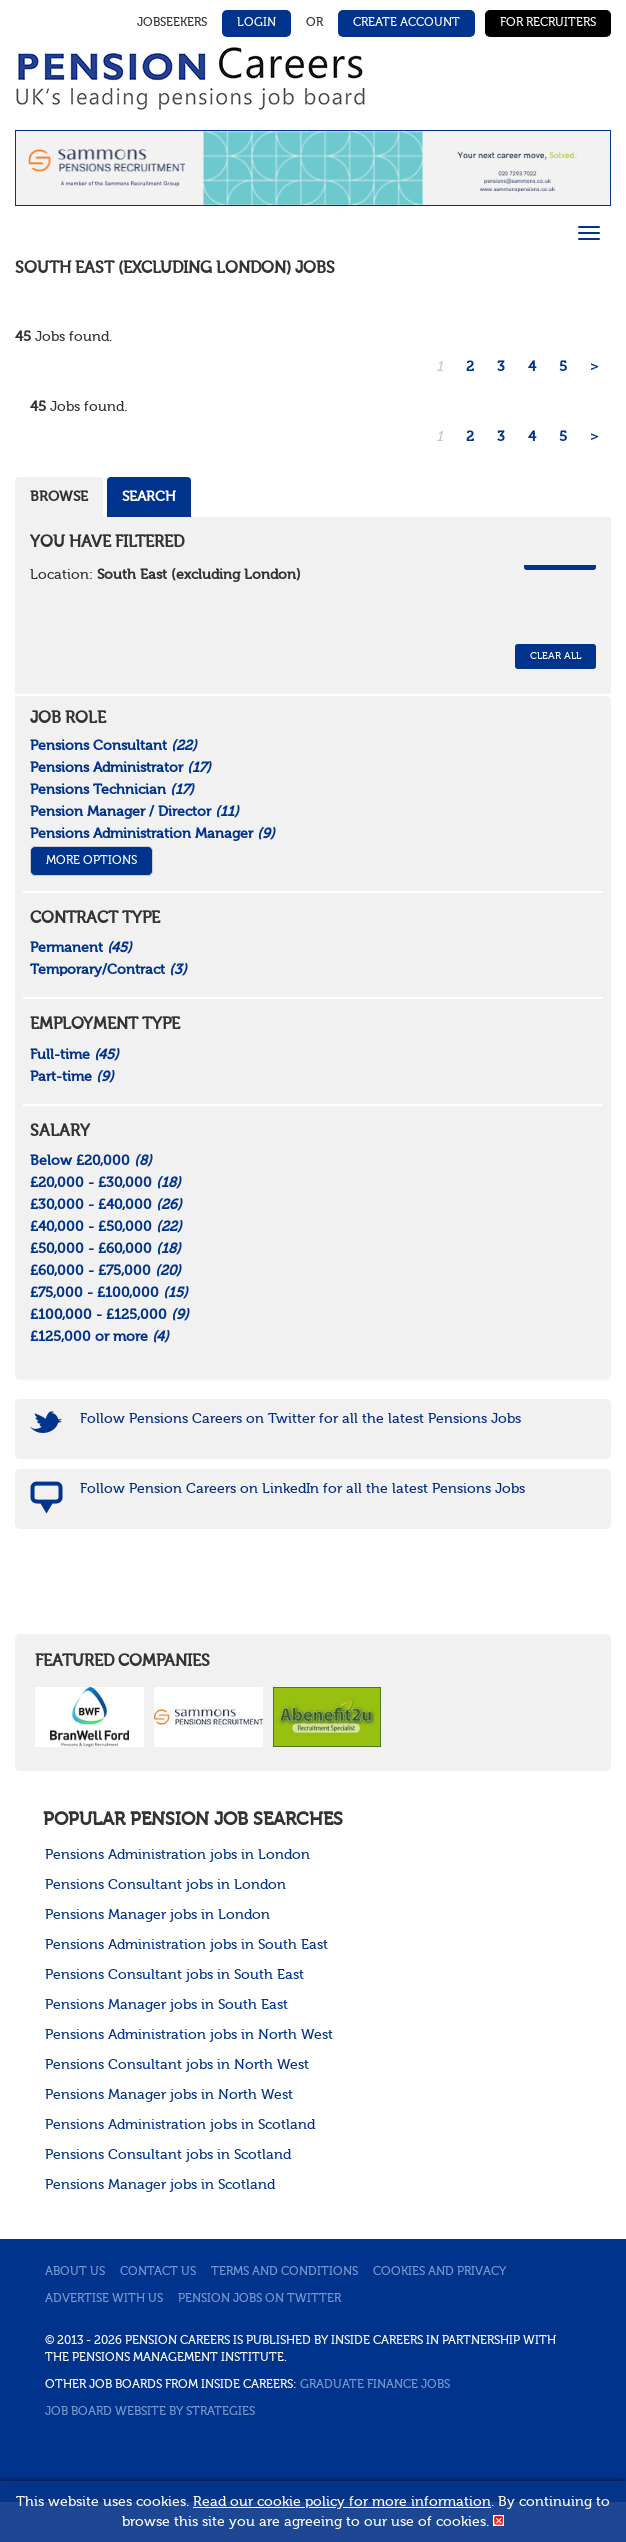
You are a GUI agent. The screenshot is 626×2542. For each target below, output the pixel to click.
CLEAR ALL (555, 656)
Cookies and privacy (439, 2272)
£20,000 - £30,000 (105, 1183)
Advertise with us (104, 2299)
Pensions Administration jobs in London (177, 1855)
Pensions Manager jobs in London (157, 1915)
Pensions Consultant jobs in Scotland (168, 2155)
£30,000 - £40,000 (106, 1205)
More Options (91, 861)
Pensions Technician (112, 790)
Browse (59, 497)
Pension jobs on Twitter (259, 2299)
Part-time (72, 1077)
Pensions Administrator (120, 768)
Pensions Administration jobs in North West (189, 2035)
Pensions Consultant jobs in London (165, 1885)
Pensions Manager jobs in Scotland (160, 2185)
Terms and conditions (284, 2272)
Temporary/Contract (108, 970)
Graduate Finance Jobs (375, 2385)
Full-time (74, 1055)
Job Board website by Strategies (150, 2412)
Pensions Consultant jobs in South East (174, 1975)
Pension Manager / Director (134, 812)
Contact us (158, 2272)
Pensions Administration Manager (152, 834)
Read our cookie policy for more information (342, 2502)
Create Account (406, 23)
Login (256, 23)
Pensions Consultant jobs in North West (177, 2065)
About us (75, 2272)
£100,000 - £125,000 (109, 1315)
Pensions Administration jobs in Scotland (180, 2125)
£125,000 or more (99, 1337)
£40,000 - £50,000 (106, 1227)
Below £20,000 (91, 1161)
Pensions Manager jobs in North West (169, 2095)
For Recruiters (548, 23)
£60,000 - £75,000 (105, 1271)
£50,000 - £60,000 (105, 1249)
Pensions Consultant (113, 746)
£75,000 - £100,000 (109, 1293)
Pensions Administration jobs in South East (186, 1945)
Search (149, 497)
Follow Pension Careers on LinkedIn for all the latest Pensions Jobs (302, 1489)
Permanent (81, 948)
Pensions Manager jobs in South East (166, 2005)
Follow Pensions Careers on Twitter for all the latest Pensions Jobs (300, 1419)
